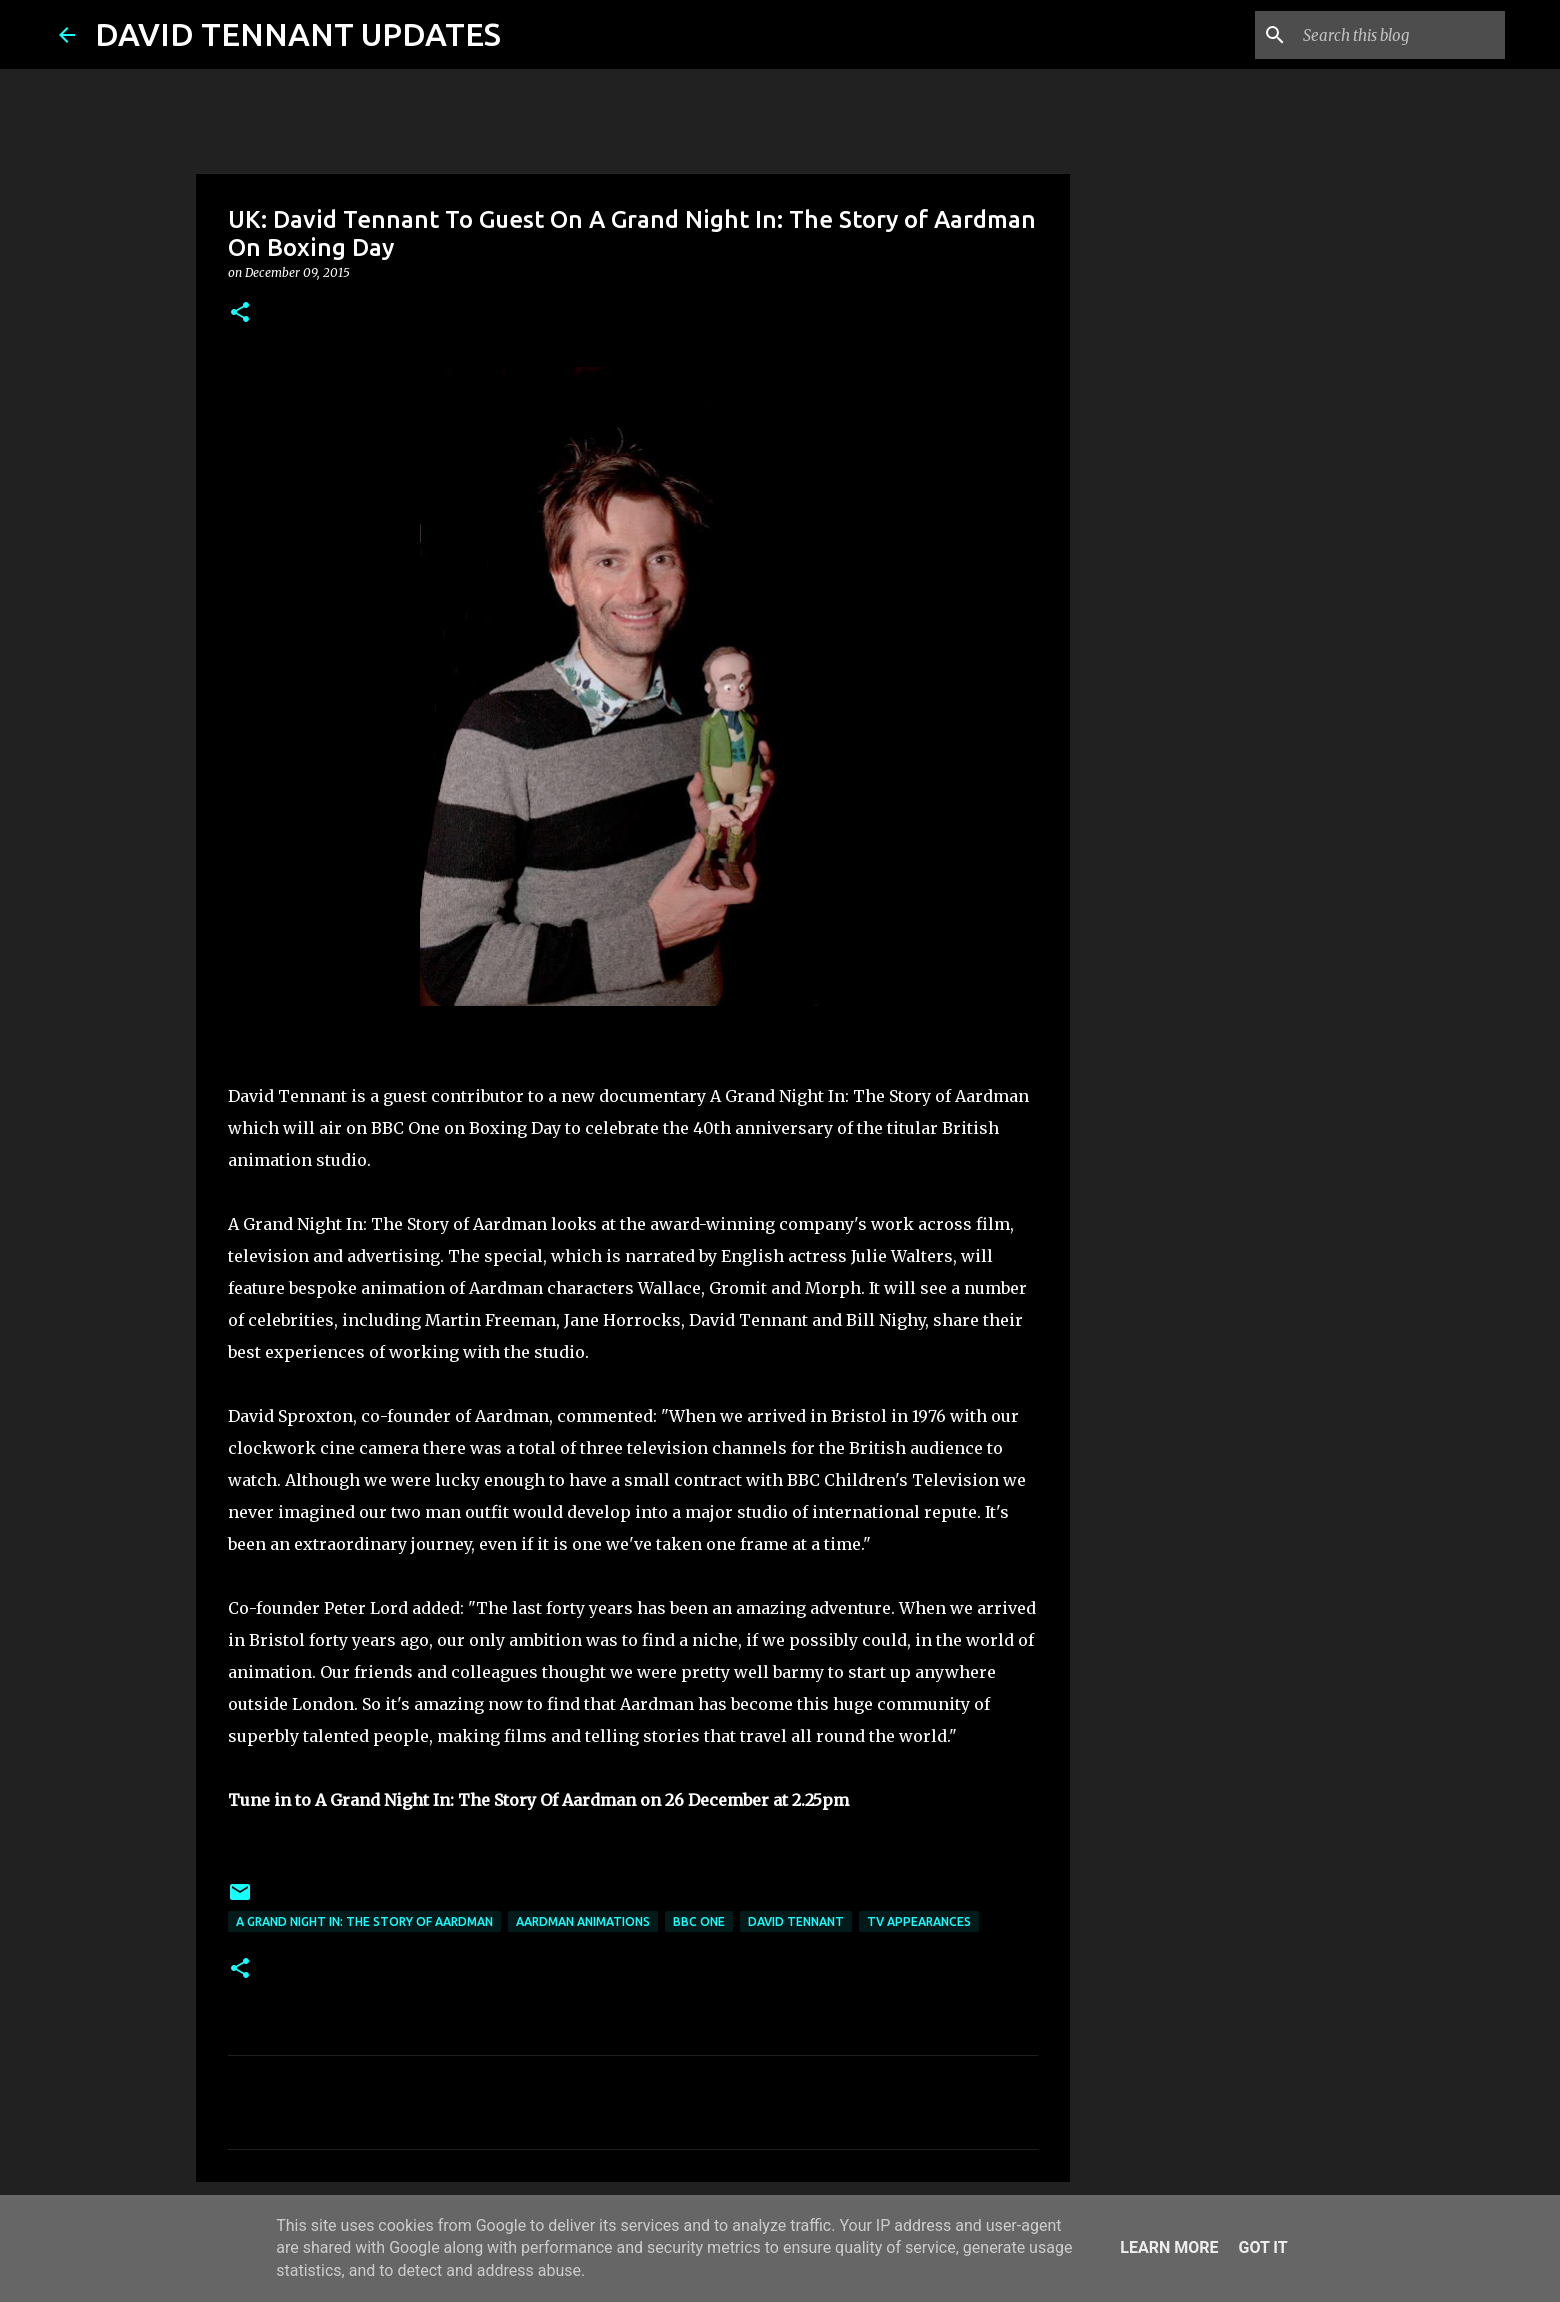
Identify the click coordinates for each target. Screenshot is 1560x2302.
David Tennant (796, 1921)
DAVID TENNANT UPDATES (298, 34)
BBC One (699, 1921)
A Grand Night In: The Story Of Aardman (364, 1921)
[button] (240, 313)
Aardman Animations (583, 1921)
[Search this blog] (1400, 35)
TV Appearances (919, 1921)
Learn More (1169, 2247)
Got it (1262, 2247)
